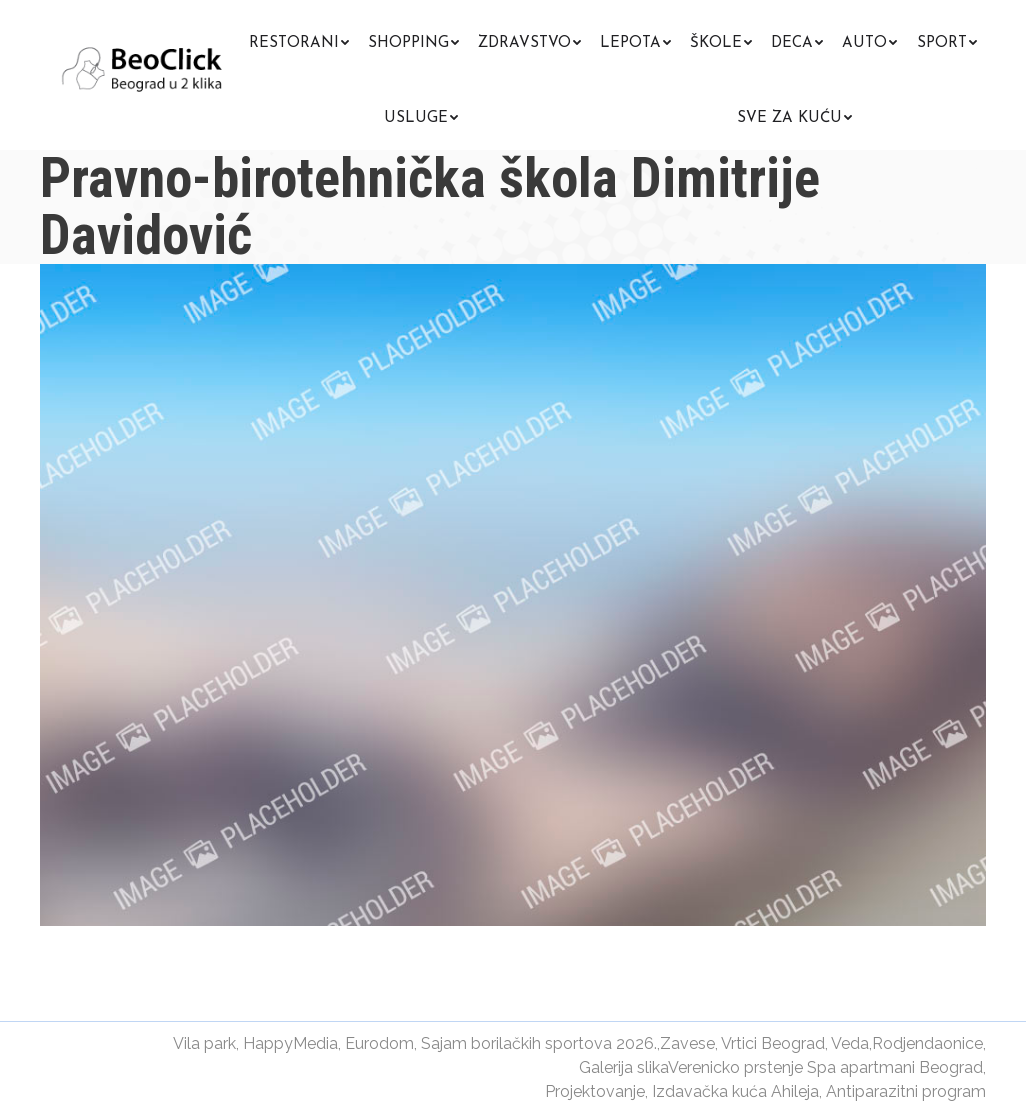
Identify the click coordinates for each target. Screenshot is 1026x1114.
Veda (850, 1043)
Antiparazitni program (906, 1091)
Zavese (687, 1043)
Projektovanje (595, 1091)
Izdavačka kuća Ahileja (735, 1091)
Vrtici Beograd (773, 1043)
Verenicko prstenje (735, 1067)
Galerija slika (623, 1067)
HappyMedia (290, 1043)
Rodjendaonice (927, 1043)
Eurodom (379, 1043)
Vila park (204, 1043)
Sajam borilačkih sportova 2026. (539, 1043)
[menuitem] (299, 40)
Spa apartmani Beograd (895, 1067)
